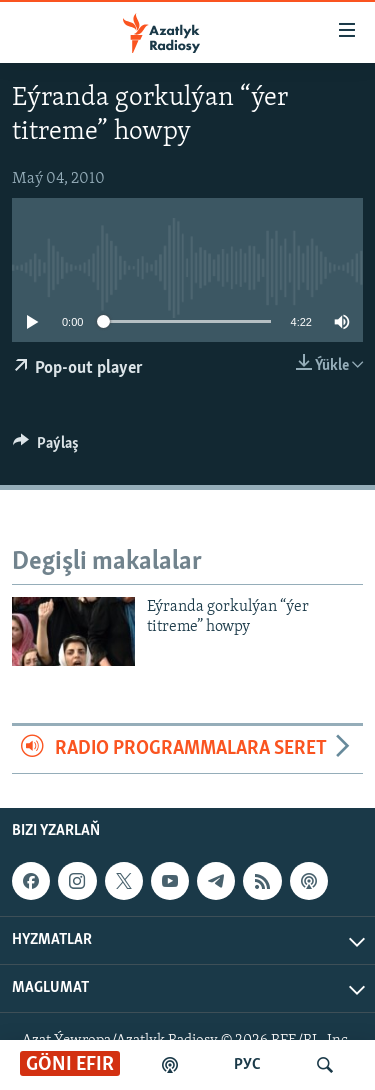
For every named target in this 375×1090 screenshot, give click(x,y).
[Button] (46, 448)
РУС (247, 1065)
